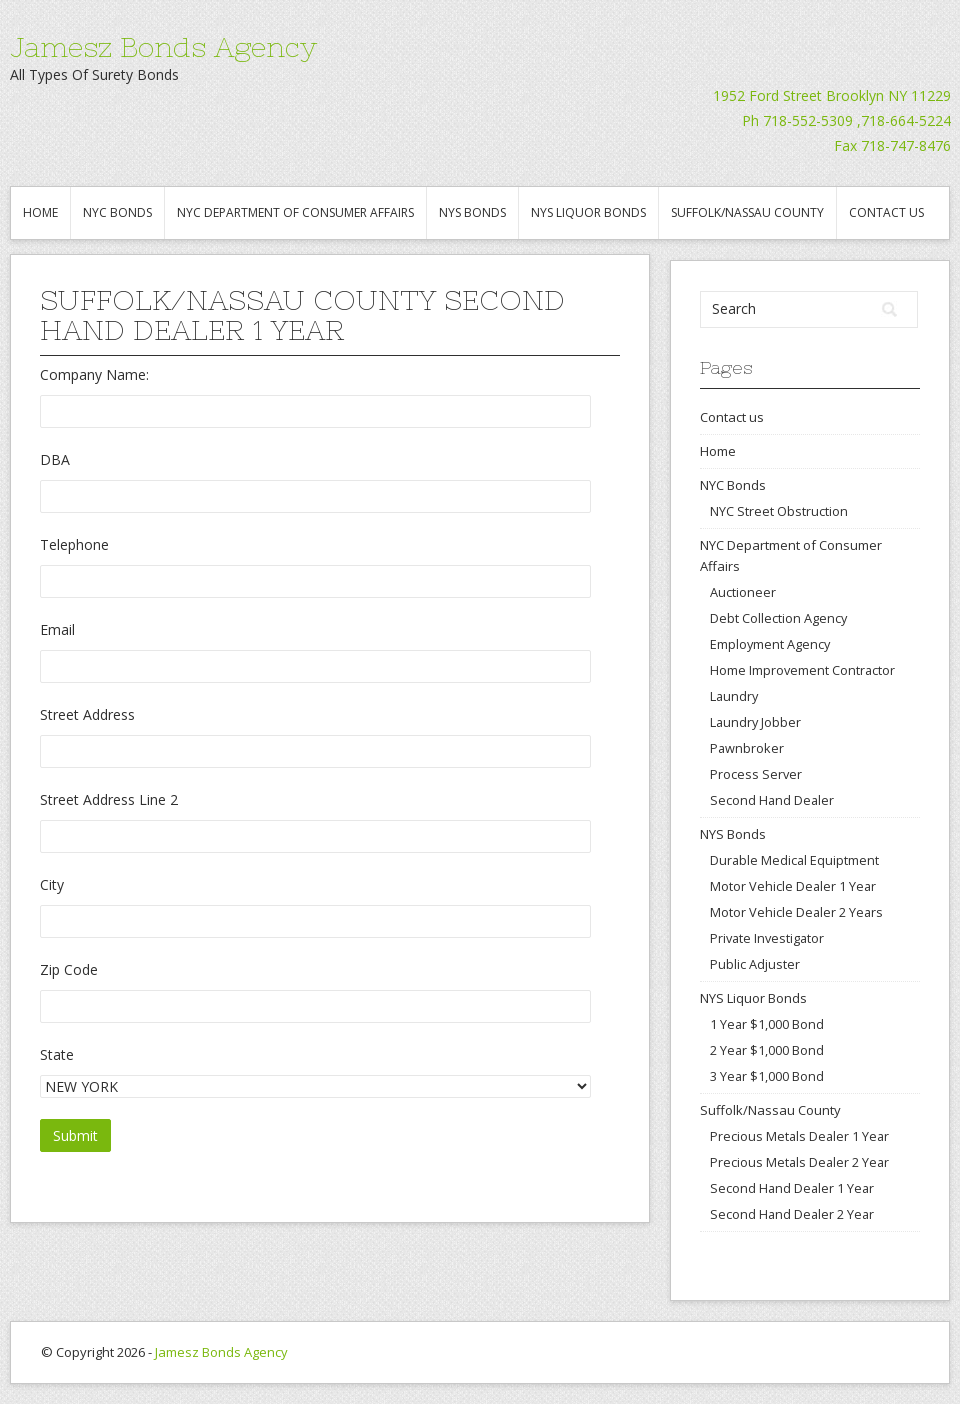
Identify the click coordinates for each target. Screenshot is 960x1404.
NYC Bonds (117, 212)
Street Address (87, 714)
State (57, 1054)
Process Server (756, 774)
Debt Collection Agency (778, 618)
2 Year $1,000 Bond (767, 1050)
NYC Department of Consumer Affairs (295, 212)
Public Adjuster (755, 964)
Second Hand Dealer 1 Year (792, 1188)
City (52, 884)
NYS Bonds (472, 212)
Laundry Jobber (755, 722)
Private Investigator (767, 938)
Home (40, 212)
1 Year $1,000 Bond (767, 1024)
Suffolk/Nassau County (747, 212)
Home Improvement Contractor (802, 670)
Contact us (886, 212)
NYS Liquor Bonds (588, 212)
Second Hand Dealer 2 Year (792, 1214)
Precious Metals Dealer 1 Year (799, 1136)
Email (57, 629)
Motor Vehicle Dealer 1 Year (793, 886)
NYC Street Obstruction (779, 511)
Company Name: (94, 374)
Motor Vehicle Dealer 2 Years (796, 912)
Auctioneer (743, 592)
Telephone (74, 544)
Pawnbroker (747, 748)
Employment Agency (770, 644)
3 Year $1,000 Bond (767, 1076)
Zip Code (69, 969)
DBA (55, 459)
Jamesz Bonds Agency (163, 47)
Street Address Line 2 (109, 799)
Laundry (734, 696)
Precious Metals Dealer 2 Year (799, 1162)
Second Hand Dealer (772, 800)
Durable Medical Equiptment (794, 860)
